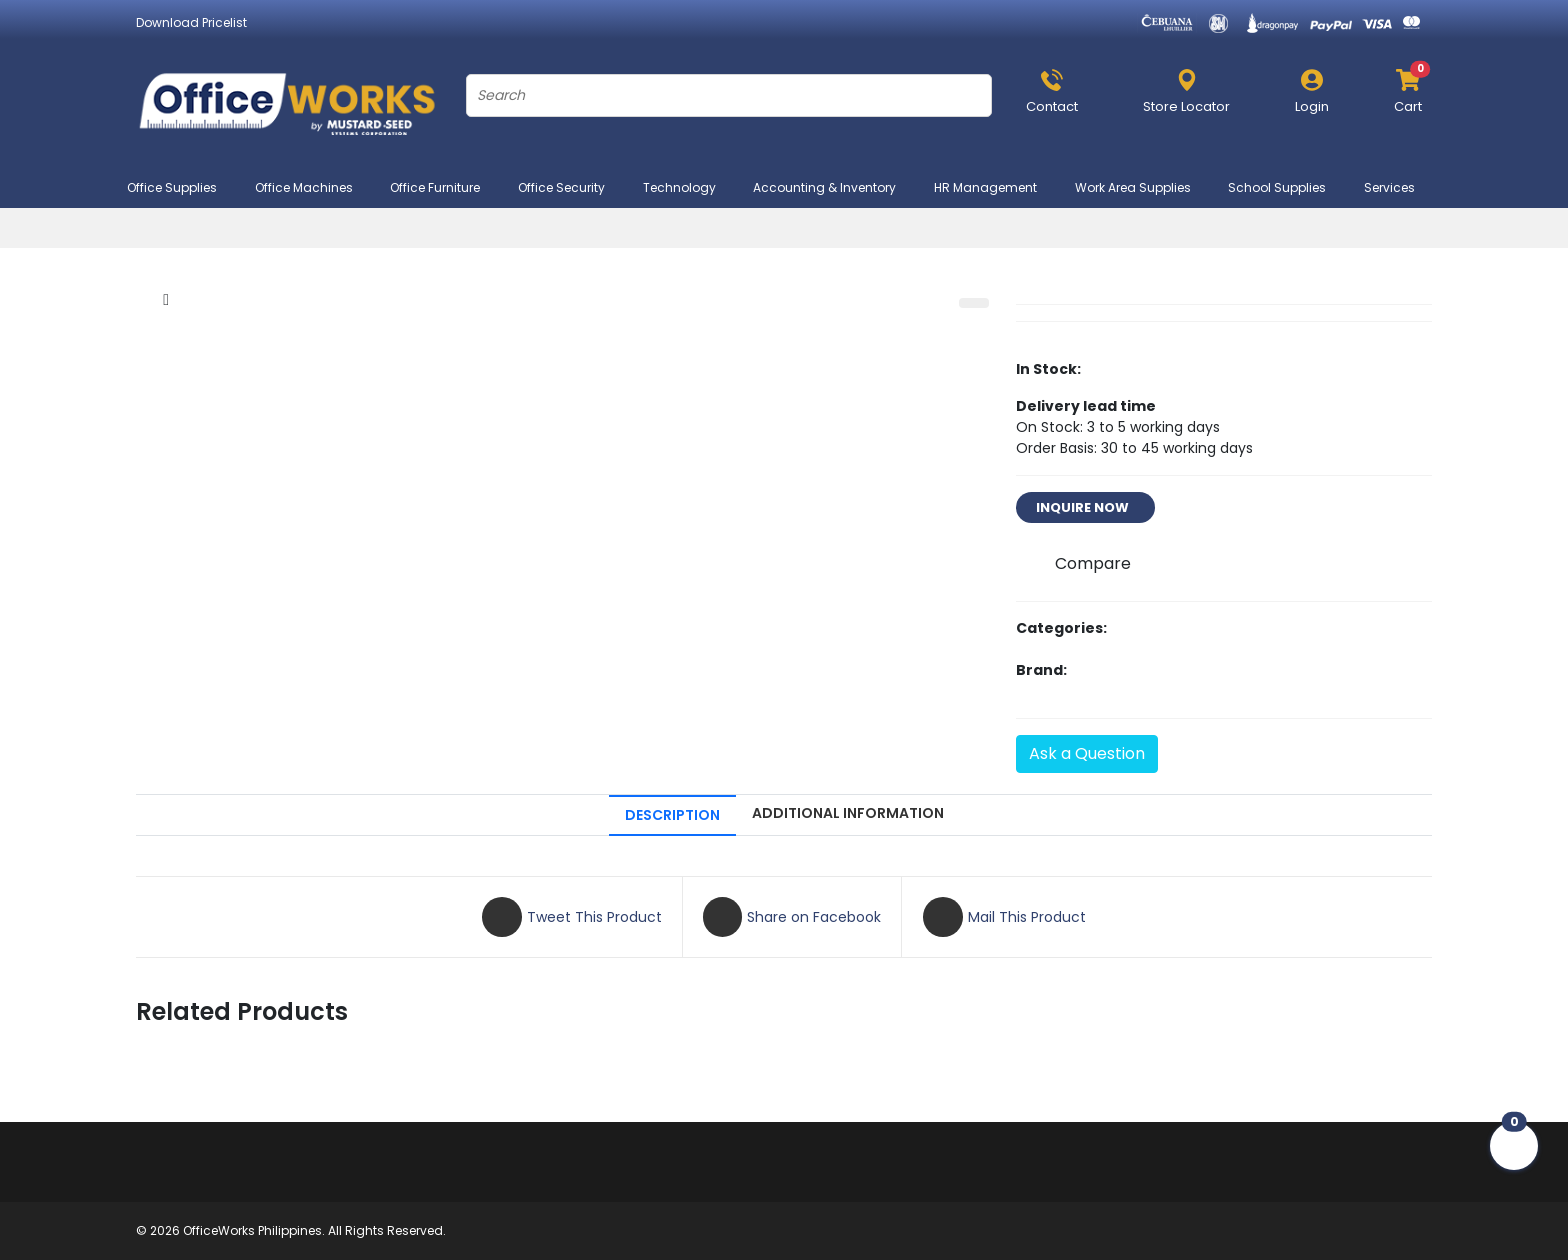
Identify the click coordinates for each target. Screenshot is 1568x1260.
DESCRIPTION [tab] (672, 815)
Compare (1093, 563)
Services (1398, 187)
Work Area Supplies (1141, 187)
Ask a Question (1087, 753)
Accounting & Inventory (833, 187)
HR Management (994, 187)
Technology (688, 187)
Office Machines (312, 187)
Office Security (570, 187)
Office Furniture (443, 187)
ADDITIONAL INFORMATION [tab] (848, 813)
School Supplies (1285, 187)
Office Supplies (180, 187)
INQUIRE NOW (1085, 507)
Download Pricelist (191, 22)
